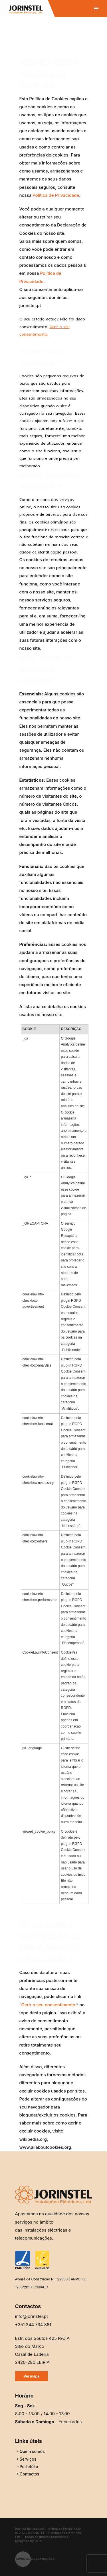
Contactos (29, 2473)
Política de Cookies (30, 2529)
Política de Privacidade (56, 195)
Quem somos (32, 2451)
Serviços (28, 2459)
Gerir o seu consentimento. (48, 2004)
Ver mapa (32, 2376)
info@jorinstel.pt (31, 2316)
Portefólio (29, 2466)
